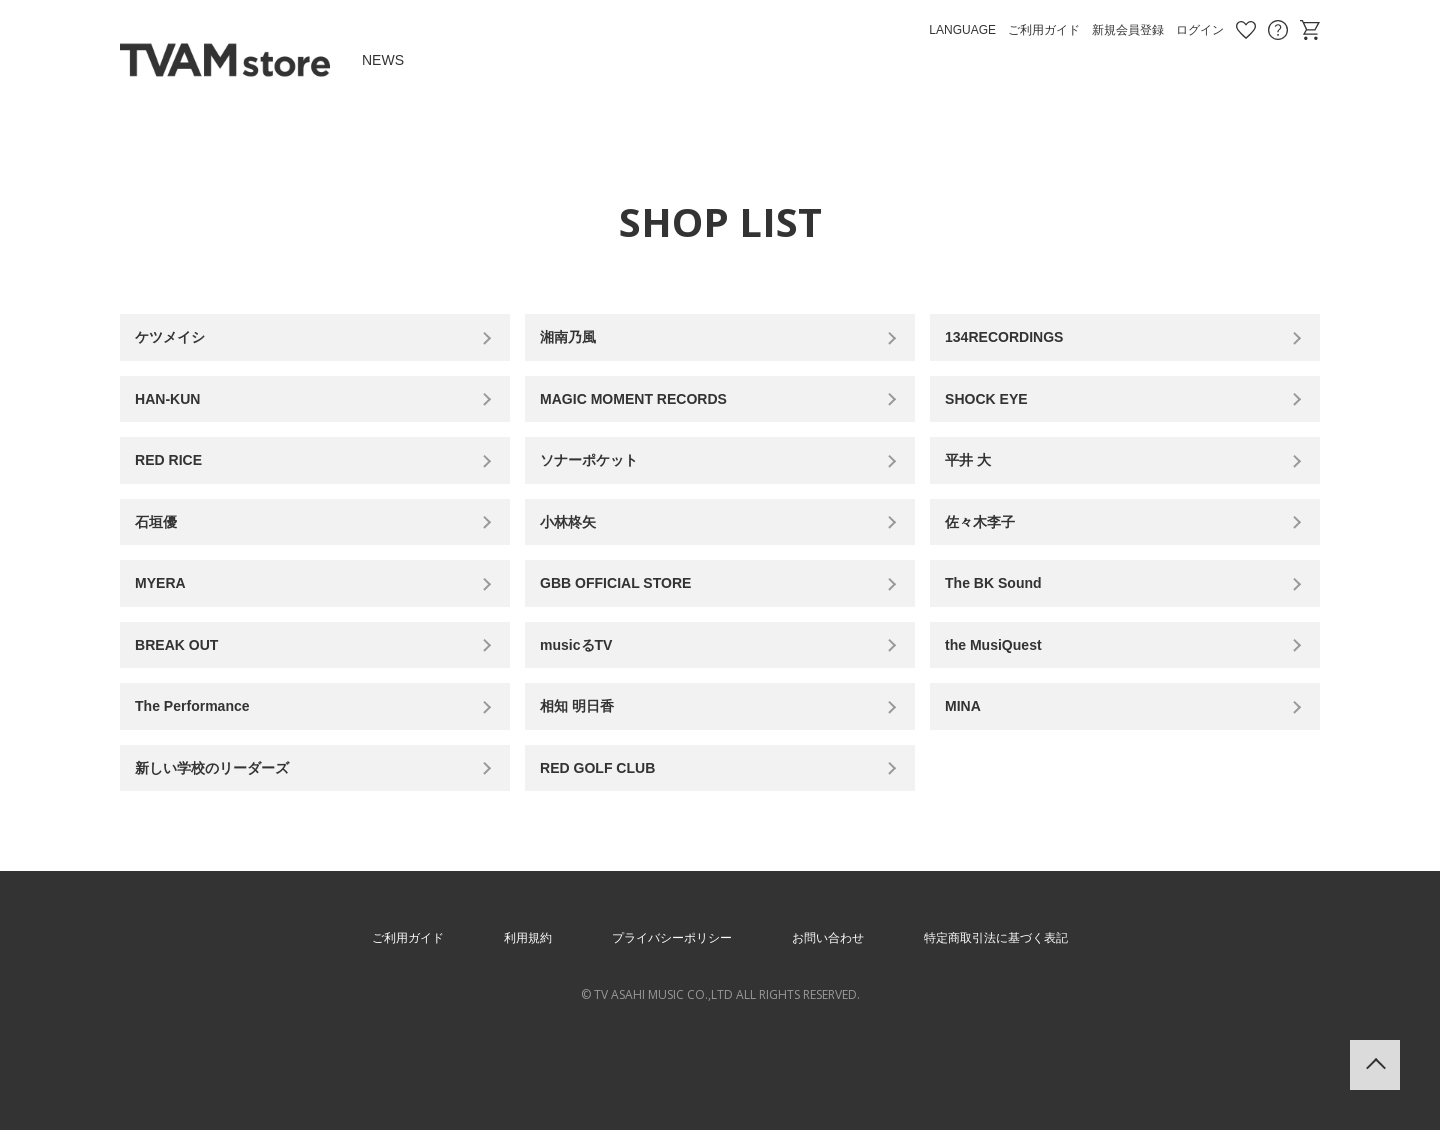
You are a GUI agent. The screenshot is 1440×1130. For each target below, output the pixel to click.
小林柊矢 (577, 553)
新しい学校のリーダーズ (228, 835)
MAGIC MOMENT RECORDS (651, 412)
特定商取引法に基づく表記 (1022, 1010)
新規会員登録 (1128, 30)
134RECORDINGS (1017, 341)
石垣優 (164, 553)
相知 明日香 (587, 765)
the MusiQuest (1005, 694)
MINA (970, 765)
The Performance (205, 765)
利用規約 (506, 1010)
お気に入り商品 (1246, 30)
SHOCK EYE (997, 412)
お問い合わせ (1278, 30)
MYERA (169, 623)
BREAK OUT (187, 694)
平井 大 (976, 482)
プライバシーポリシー (664, 1010)
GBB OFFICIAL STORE (631, 623)
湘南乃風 (577, 341)
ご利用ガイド (1044, 30)
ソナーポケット (601, 482)
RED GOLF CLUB (611, 835)
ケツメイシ (180, 341)
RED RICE (178, 482)
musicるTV (586, 694)
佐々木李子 (990, 553)
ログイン (1200, 30)
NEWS (383, 60)
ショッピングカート (1310, 30)
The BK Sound (1005, 623)
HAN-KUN (177, 412)
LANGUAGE (962, 30)
